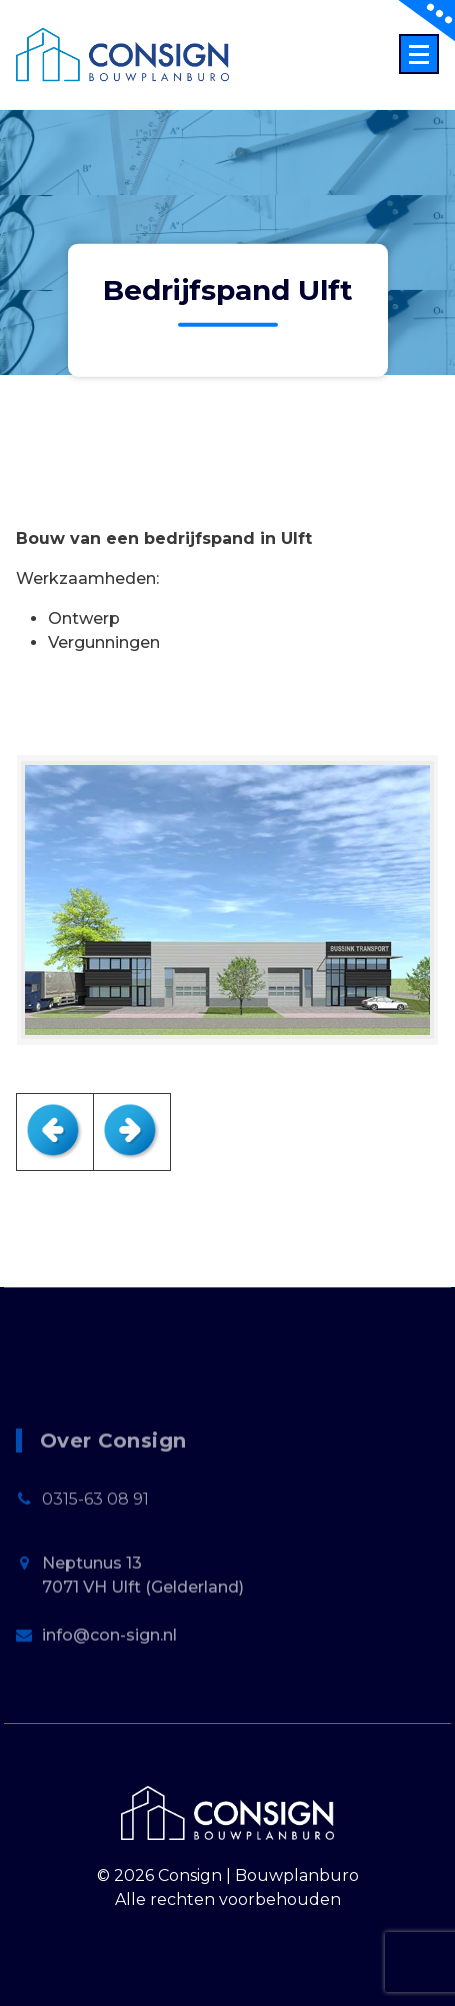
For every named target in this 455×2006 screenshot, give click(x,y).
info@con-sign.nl (109, 1683)
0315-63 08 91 (95, 1547)
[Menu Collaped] (419, 54)
